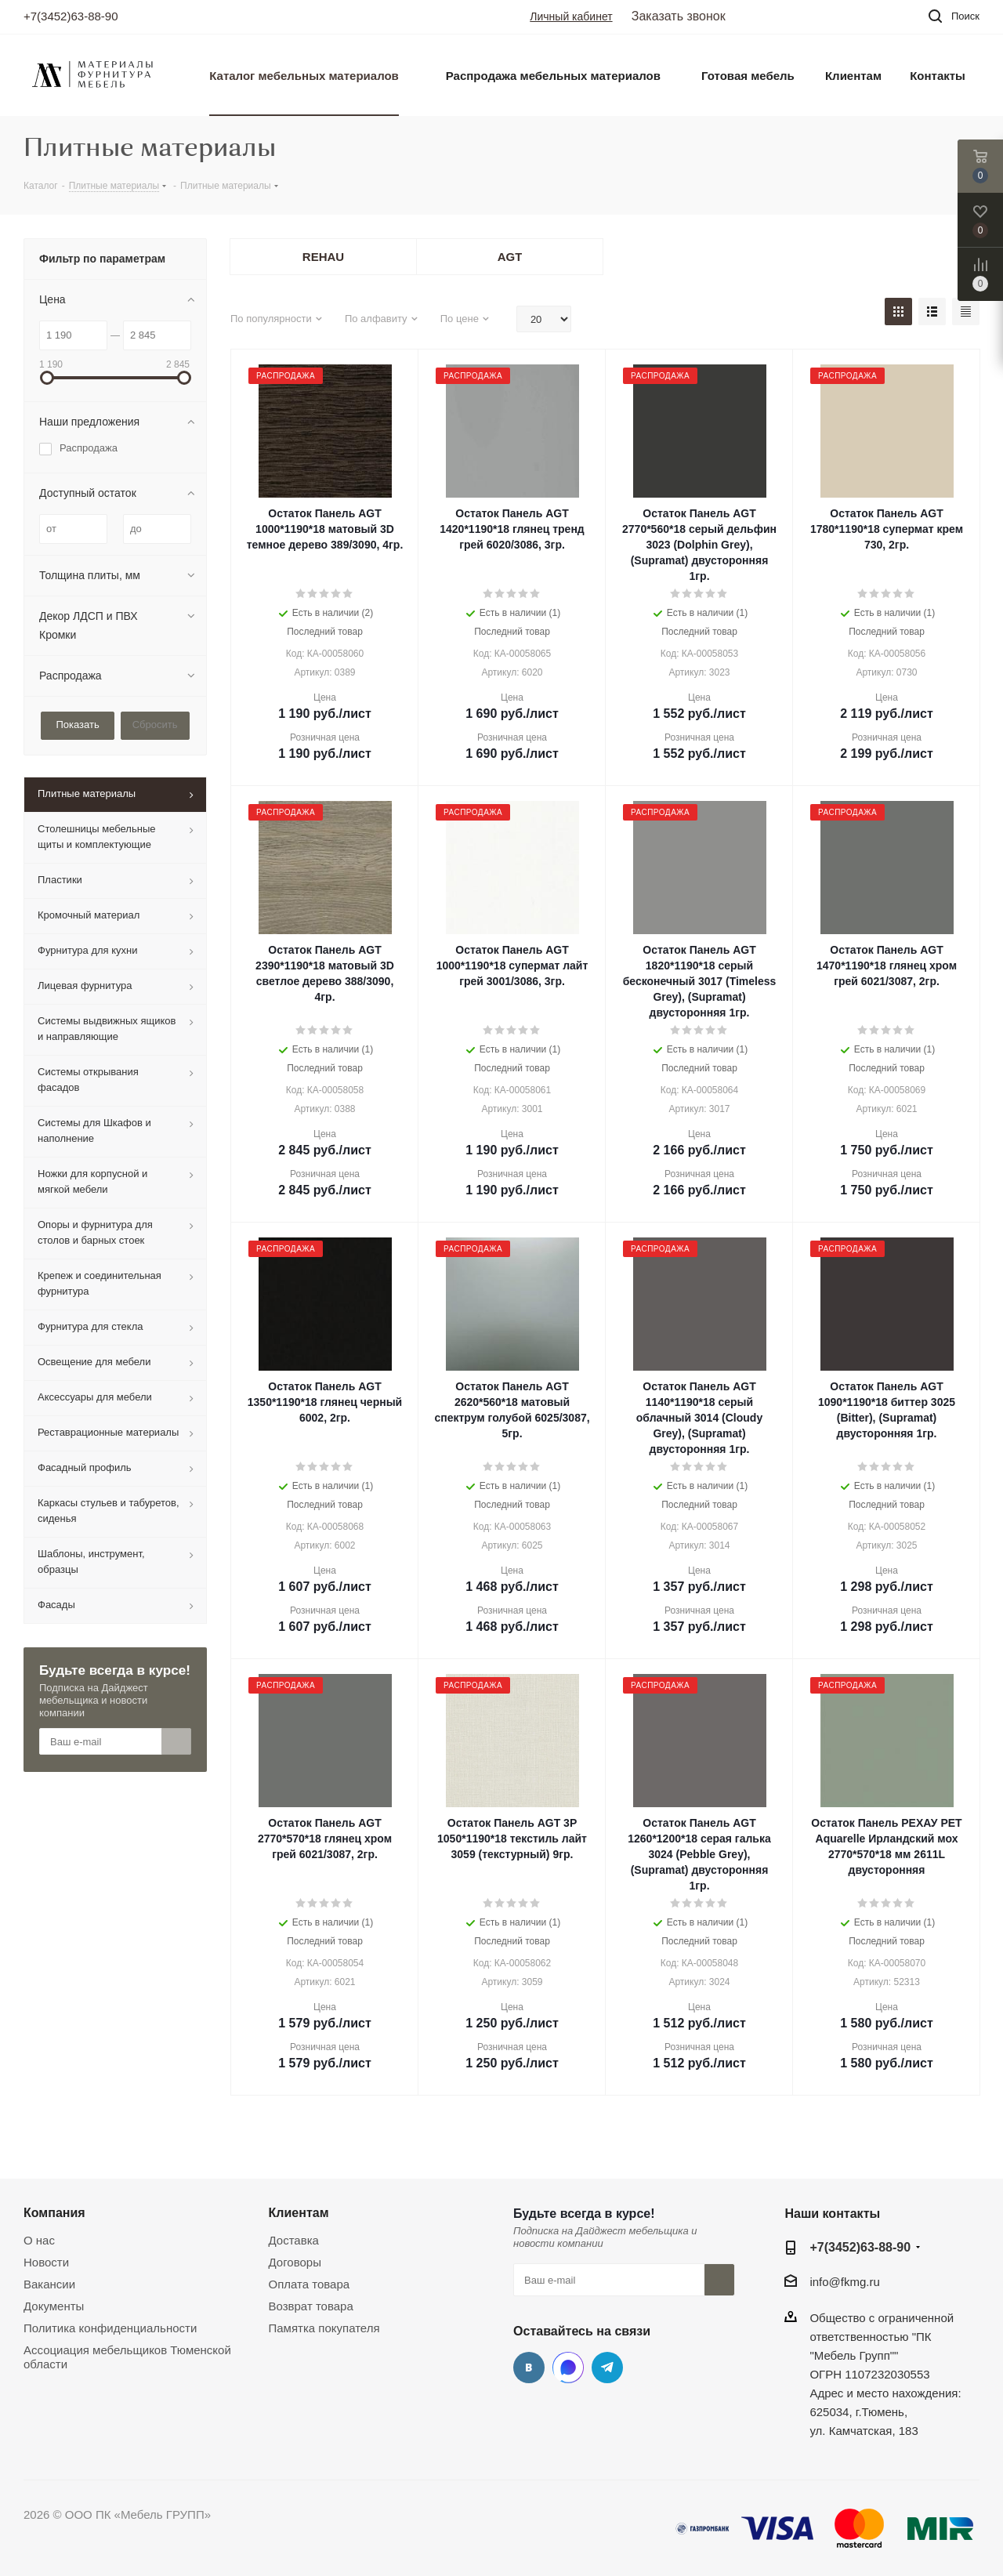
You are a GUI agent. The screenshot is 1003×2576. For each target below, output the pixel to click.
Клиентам (299, 2212)
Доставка (294, 2240)
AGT (510, 256)
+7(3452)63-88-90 (71, 16)
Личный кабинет (571, 16)
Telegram (607, 2367)
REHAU (323, 256)
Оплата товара (309, 2284)
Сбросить (155, 724)
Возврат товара (311, 2306)
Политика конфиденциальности (110, 2328)
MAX (568, 2367)
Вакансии (49, 2284)
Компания (54, 2212)
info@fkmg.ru (844, 2281)
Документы (54, 2306)
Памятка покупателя (324, 2328)
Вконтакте (529, 2367)
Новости (46, 2262)
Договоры (295, 2262)
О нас (39, 2240)
